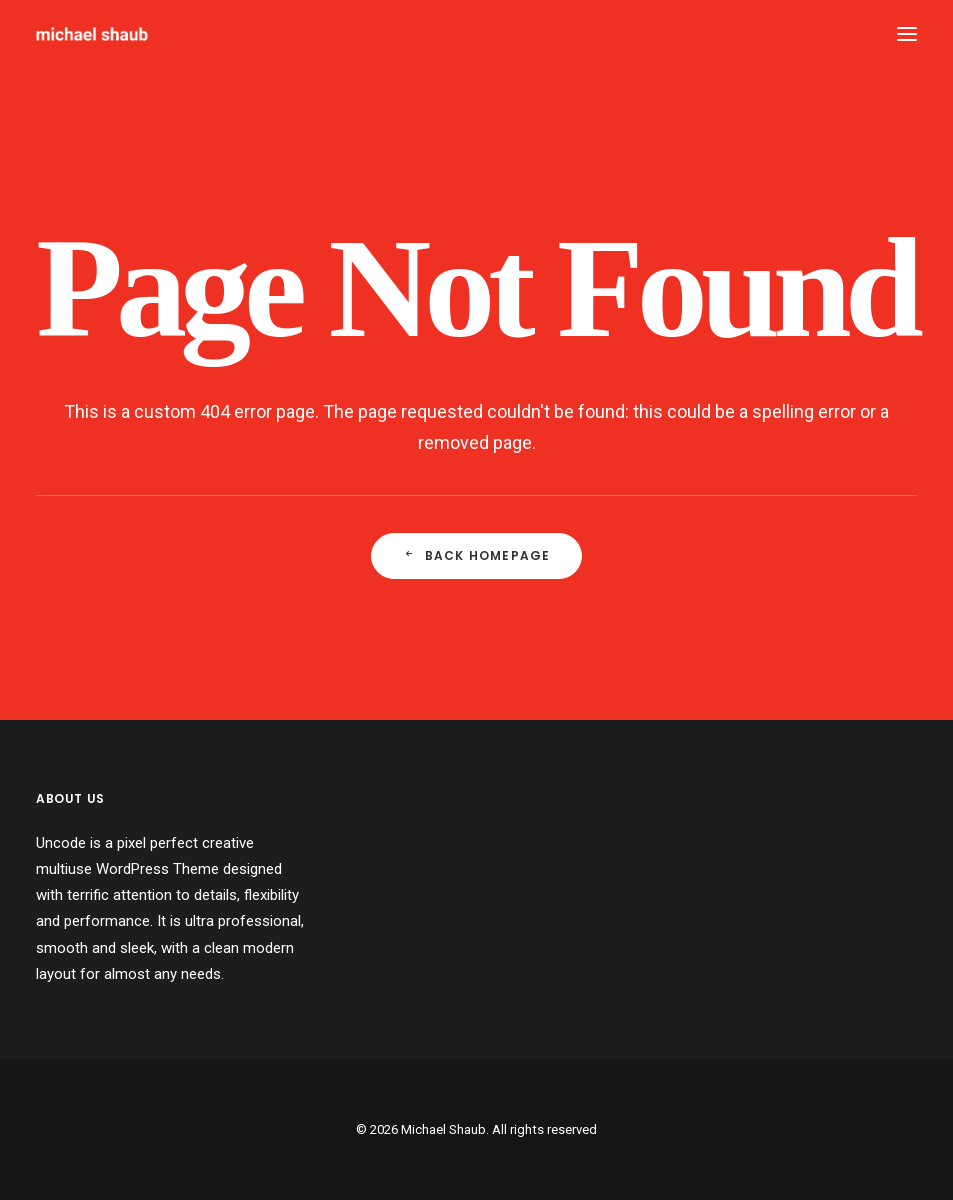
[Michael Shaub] (92, 34)
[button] (907, 34)
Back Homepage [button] (477, 555)
